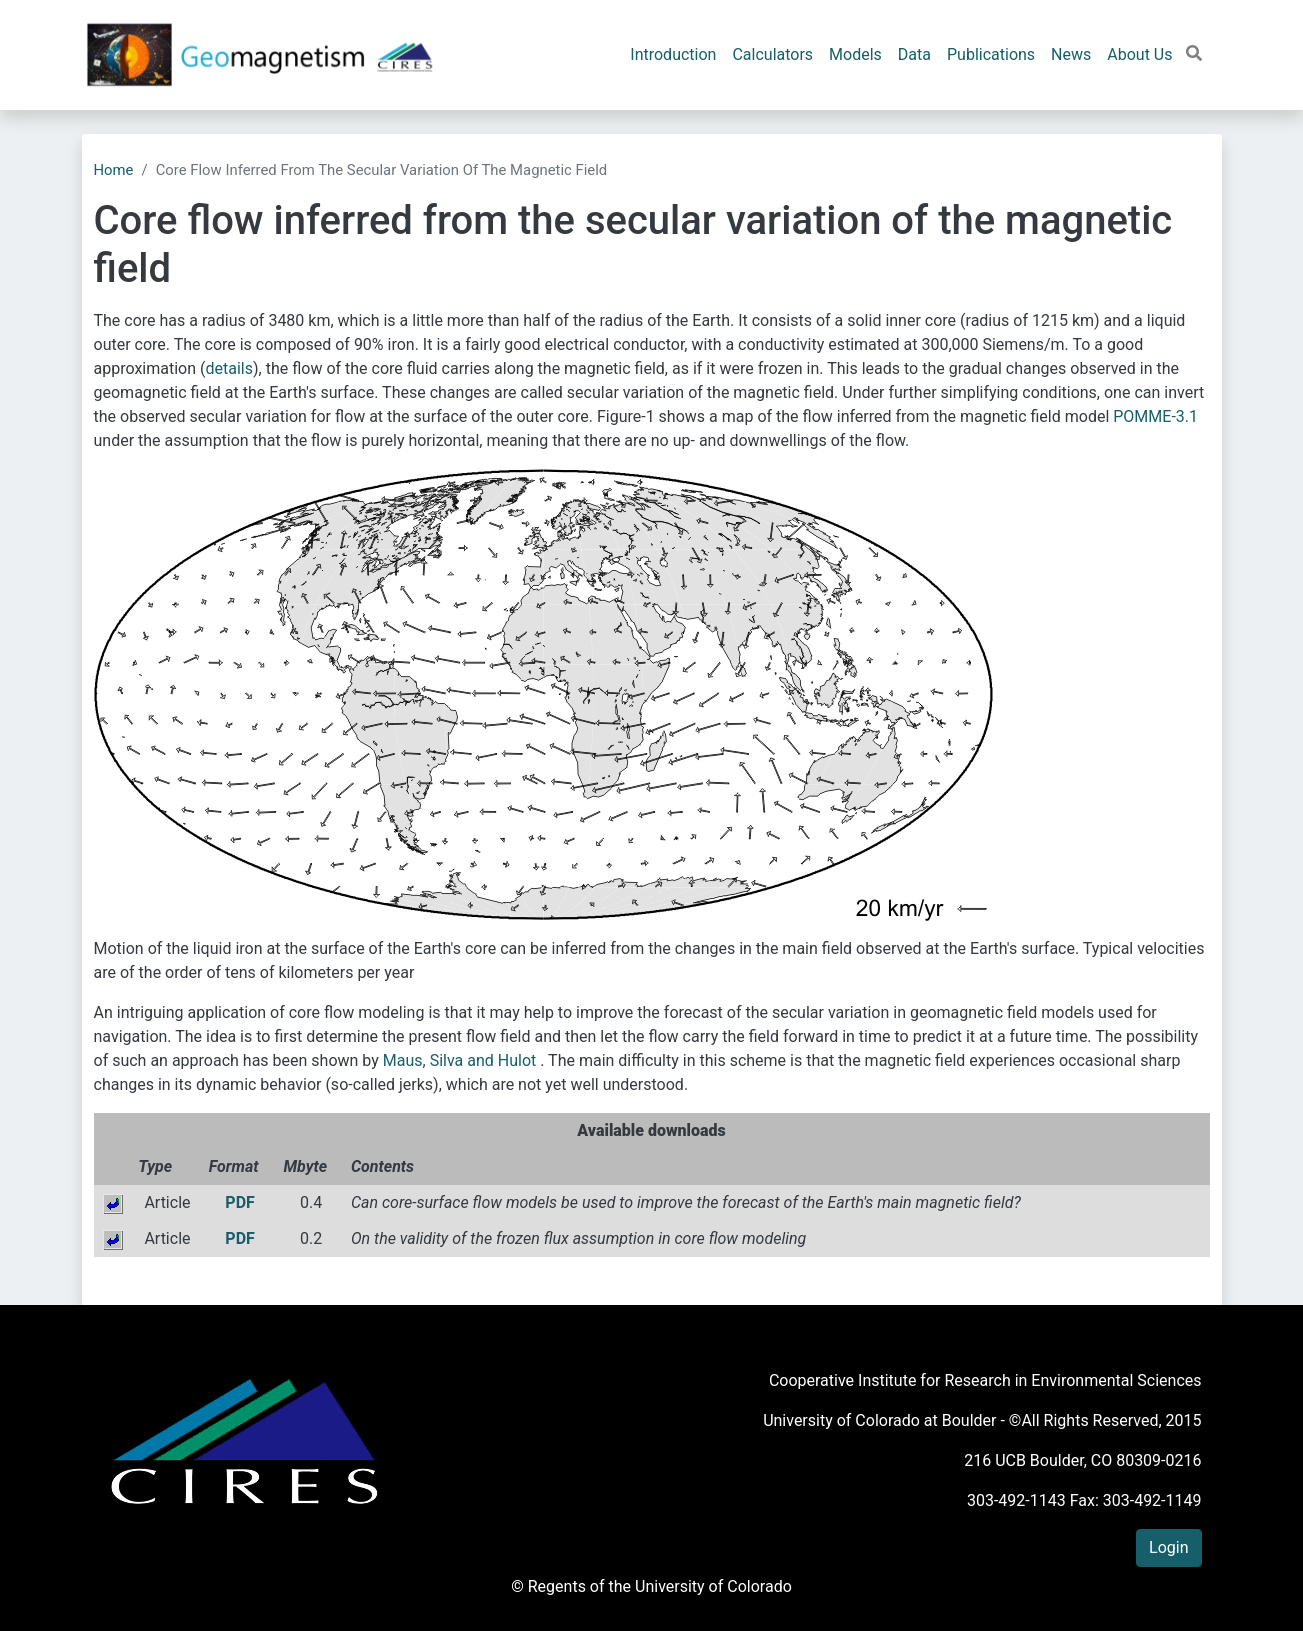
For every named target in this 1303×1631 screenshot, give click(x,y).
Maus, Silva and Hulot (461, 1060)
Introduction (673, 54)
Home (114, 170)
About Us (1139, 54)
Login (1168, 1547)
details (229, 368)
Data (914, 54)
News (1071, 54)
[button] (1194, 53)
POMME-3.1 (1155, 416)
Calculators (772, 54)
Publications (991, 54)
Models (855, 54)
